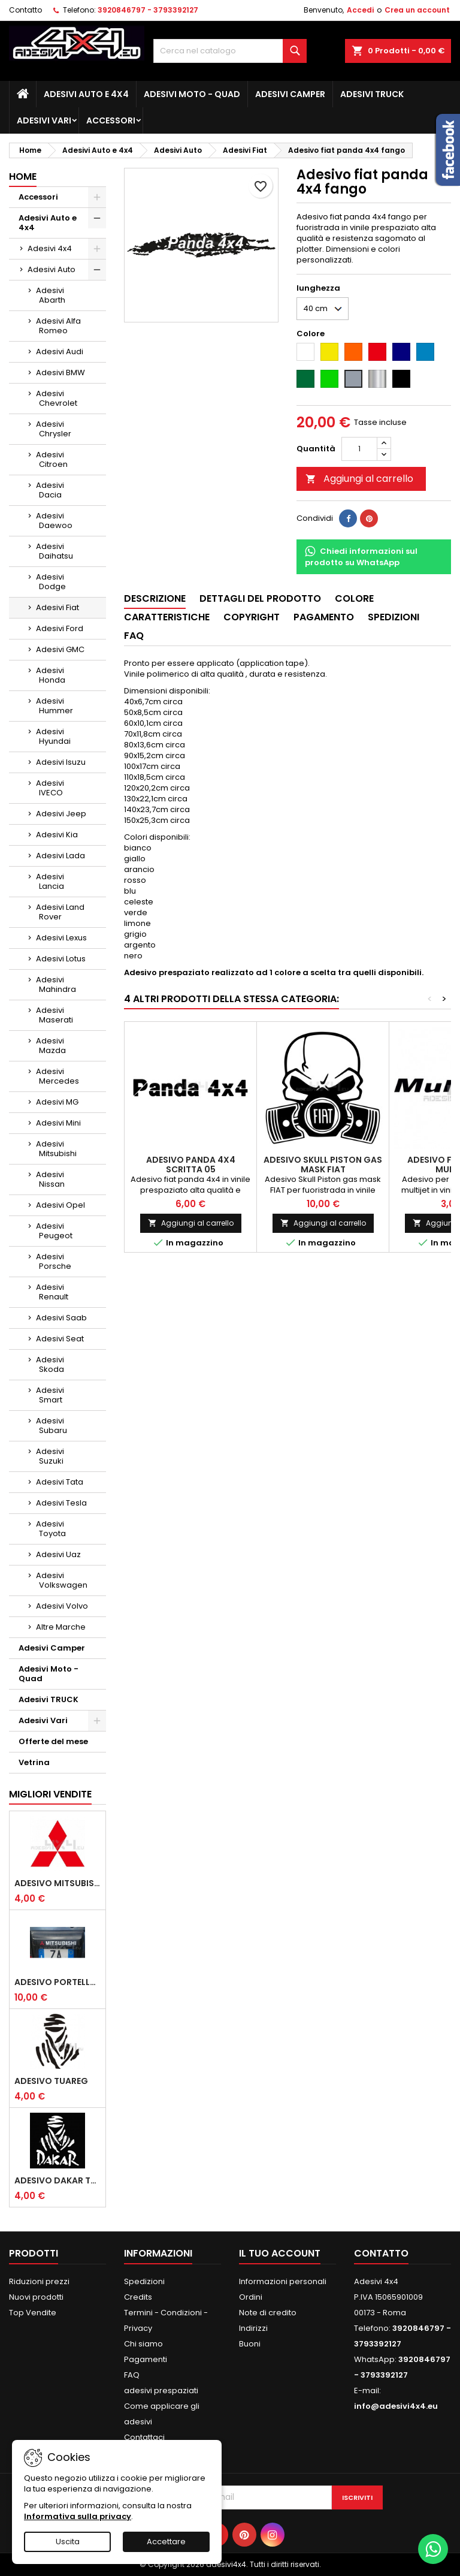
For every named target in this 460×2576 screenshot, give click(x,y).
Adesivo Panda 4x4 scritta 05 (190, 1164)
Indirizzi (253, 2328)
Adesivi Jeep (61, 813)
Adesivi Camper (290, 94)
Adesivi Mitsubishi (56, 1148)
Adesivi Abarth (50, 295)
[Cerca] (230, 51)
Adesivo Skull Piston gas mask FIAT (323, 1164)
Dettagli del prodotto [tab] (260, 598)
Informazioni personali (282, 2281)
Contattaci (144, 2437)
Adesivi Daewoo (54, 520)
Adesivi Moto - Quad (192, 94)
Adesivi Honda (50, 675)
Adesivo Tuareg (51, 2081)
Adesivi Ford (59, 628)
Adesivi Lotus (61, 958)
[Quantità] (359, 449)
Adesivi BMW (60, 372)
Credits (138, 2297)
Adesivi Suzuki (50, 1456)
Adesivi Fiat (57, 607)
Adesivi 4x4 (50, 248)
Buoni (250, 2343)
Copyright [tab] (251, 617)
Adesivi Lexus (61, 937)
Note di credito (267, 2312)
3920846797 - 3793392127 (148, 10)
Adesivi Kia (57, 834)
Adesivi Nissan (50, 1179)
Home (23, 176)
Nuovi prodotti (36, 2297)
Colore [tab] (354, 598)
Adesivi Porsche (53, 1261)
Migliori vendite (50, 1794)
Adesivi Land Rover (60, 911)
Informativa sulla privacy (77, 2516)
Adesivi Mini (58, 1123)
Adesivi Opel (60, 1205)
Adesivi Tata (59, 1482)
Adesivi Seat (60, 1338)
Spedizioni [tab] (393, 617)
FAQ (132, 2375)
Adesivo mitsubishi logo (57, 1883)
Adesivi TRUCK (372, 94)
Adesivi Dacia (50, 489)
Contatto (25, 10)
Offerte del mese (53, 1741)
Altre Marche (61, 1627)
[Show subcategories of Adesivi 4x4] (97, 249)
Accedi (360, 10)
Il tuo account (279, 2253)
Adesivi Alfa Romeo (58, 325)
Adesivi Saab (61, 1317)
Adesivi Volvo (62, 1606)
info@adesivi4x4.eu (396, 2406)
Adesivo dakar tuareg (57, 2180)
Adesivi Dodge (51, 581)
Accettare (166, 2541)
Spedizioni (144, 2281)
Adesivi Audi (59, 351)
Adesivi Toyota (51, 1528)
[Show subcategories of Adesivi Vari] (97, 1721)
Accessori (110, 120)
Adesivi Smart (50, 1394)
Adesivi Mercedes (57, 1076)
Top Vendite (32, 2312)
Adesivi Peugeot (54, 1230)
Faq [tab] (134, 636)
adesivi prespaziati (161, 2390)
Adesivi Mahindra (56, 984)
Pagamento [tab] (323, 617)
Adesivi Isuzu (61, 762)
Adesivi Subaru (51, 1425)
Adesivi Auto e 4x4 (86, 94)
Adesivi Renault (52, 1291)
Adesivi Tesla (61, 1503)
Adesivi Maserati (54, 1015)
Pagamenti (145, 2359)
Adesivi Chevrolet (56, 398)
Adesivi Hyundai (53, 736)
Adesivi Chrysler (53, 428)
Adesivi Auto (51, 269)
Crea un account (417, 10)
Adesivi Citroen (52, 459)
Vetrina (34, 1762)
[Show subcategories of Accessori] (97, 197)
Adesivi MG (57, 1102)
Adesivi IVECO (50, 787)
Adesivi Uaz (58, 1554)
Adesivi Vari (44, 120)
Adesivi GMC (60, 649)
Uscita (68, 2541)
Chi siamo (143, 2343)
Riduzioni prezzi (39, 2281)
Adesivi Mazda (51, 1045)
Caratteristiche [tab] (167, 617)
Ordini (250, 2297)
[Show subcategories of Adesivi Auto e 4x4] (97, 218)
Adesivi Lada (60, 855)
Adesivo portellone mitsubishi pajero (57, 1982)
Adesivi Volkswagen (61, 1580)
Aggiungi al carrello (359, 478)
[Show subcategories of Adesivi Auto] (97, 270)
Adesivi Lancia (50, 881)
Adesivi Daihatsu (54, 551)
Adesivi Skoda (50, 1364)
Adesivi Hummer (54, 705)
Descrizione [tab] (155, 598)
